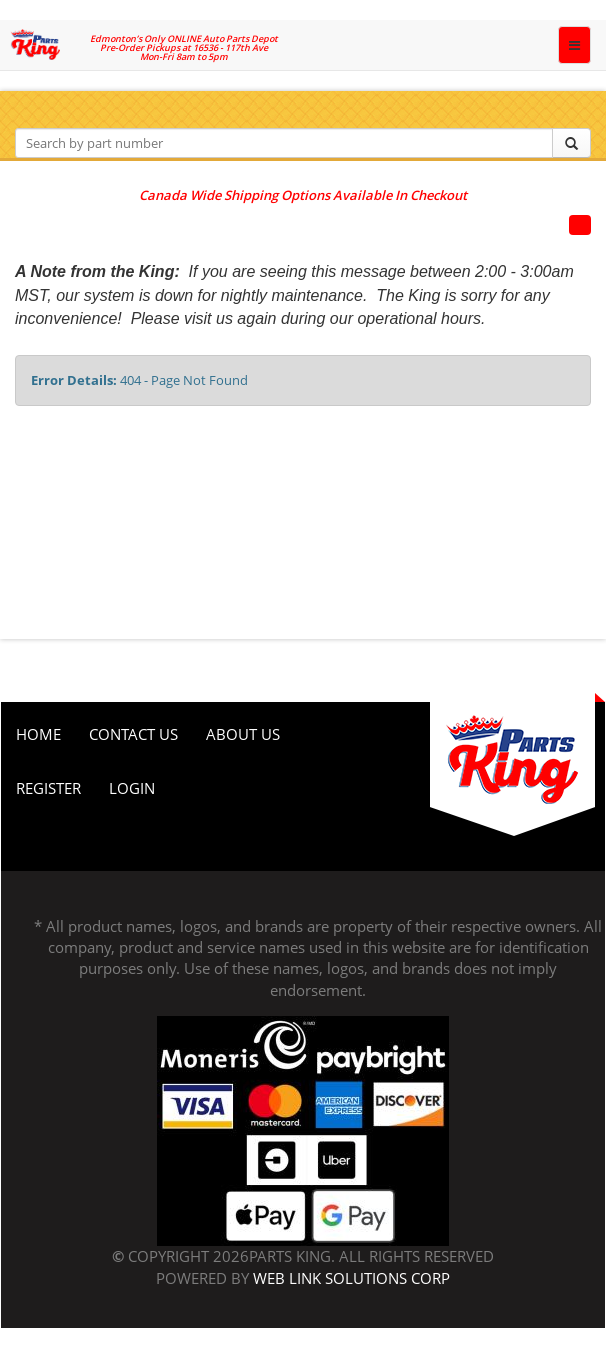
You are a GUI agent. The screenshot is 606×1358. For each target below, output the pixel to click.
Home (38, 734)
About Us (243, 734)
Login (132, 788)
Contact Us (133, 734)
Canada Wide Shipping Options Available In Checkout (303, 195)
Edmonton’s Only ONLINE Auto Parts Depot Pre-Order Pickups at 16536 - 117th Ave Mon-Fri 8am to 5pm (184, 47)
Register (48, 788)
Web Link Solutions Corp (351, 1278)
